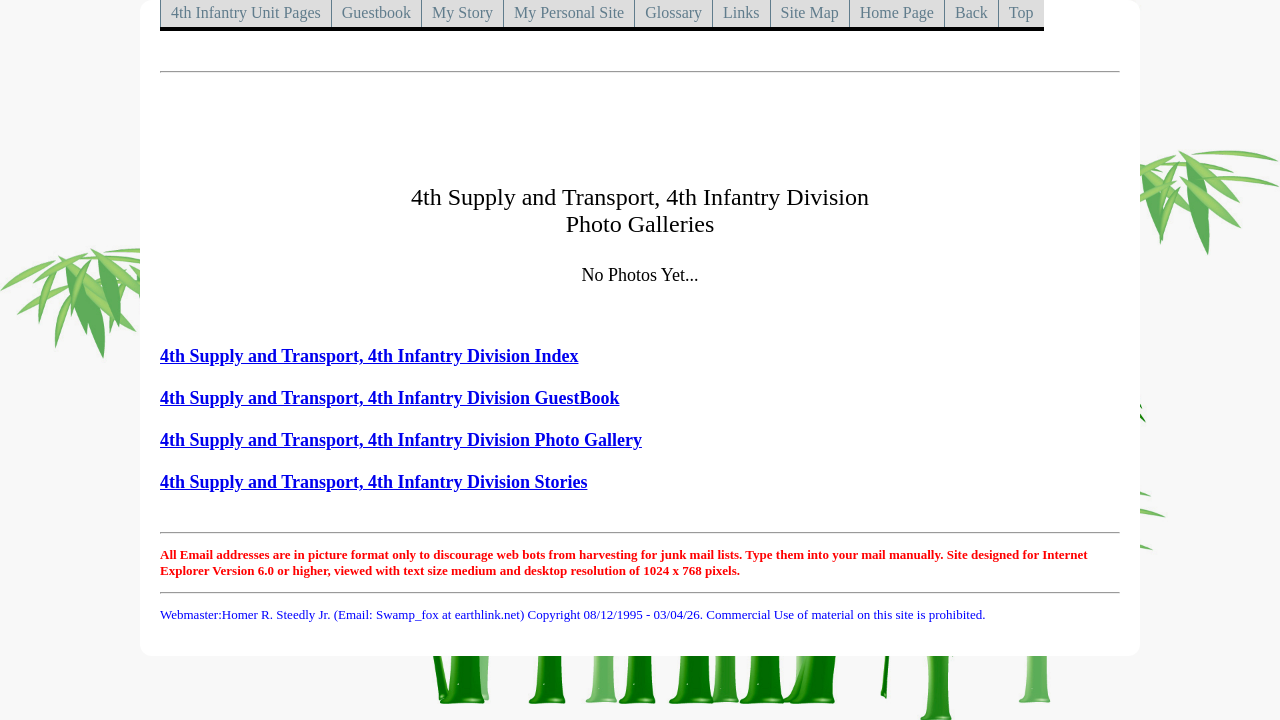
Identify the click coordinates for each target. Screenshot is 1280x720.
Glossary (673, 12)
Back (971, 12)
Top (1021, 12)
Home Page (897, 12)
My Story (462, 12)
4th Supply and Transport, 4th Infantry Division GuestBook (389, 398)
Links (741, 12)
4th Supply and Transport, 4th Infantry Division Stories (373, 482)
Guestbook (376, 12)
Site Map (810, 12)
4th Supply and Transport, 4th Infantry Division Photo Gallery (401, 440)
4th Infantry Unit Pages (246, 12)
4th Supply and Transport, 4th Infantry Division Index (369, 356)
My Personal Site (569, 12)
